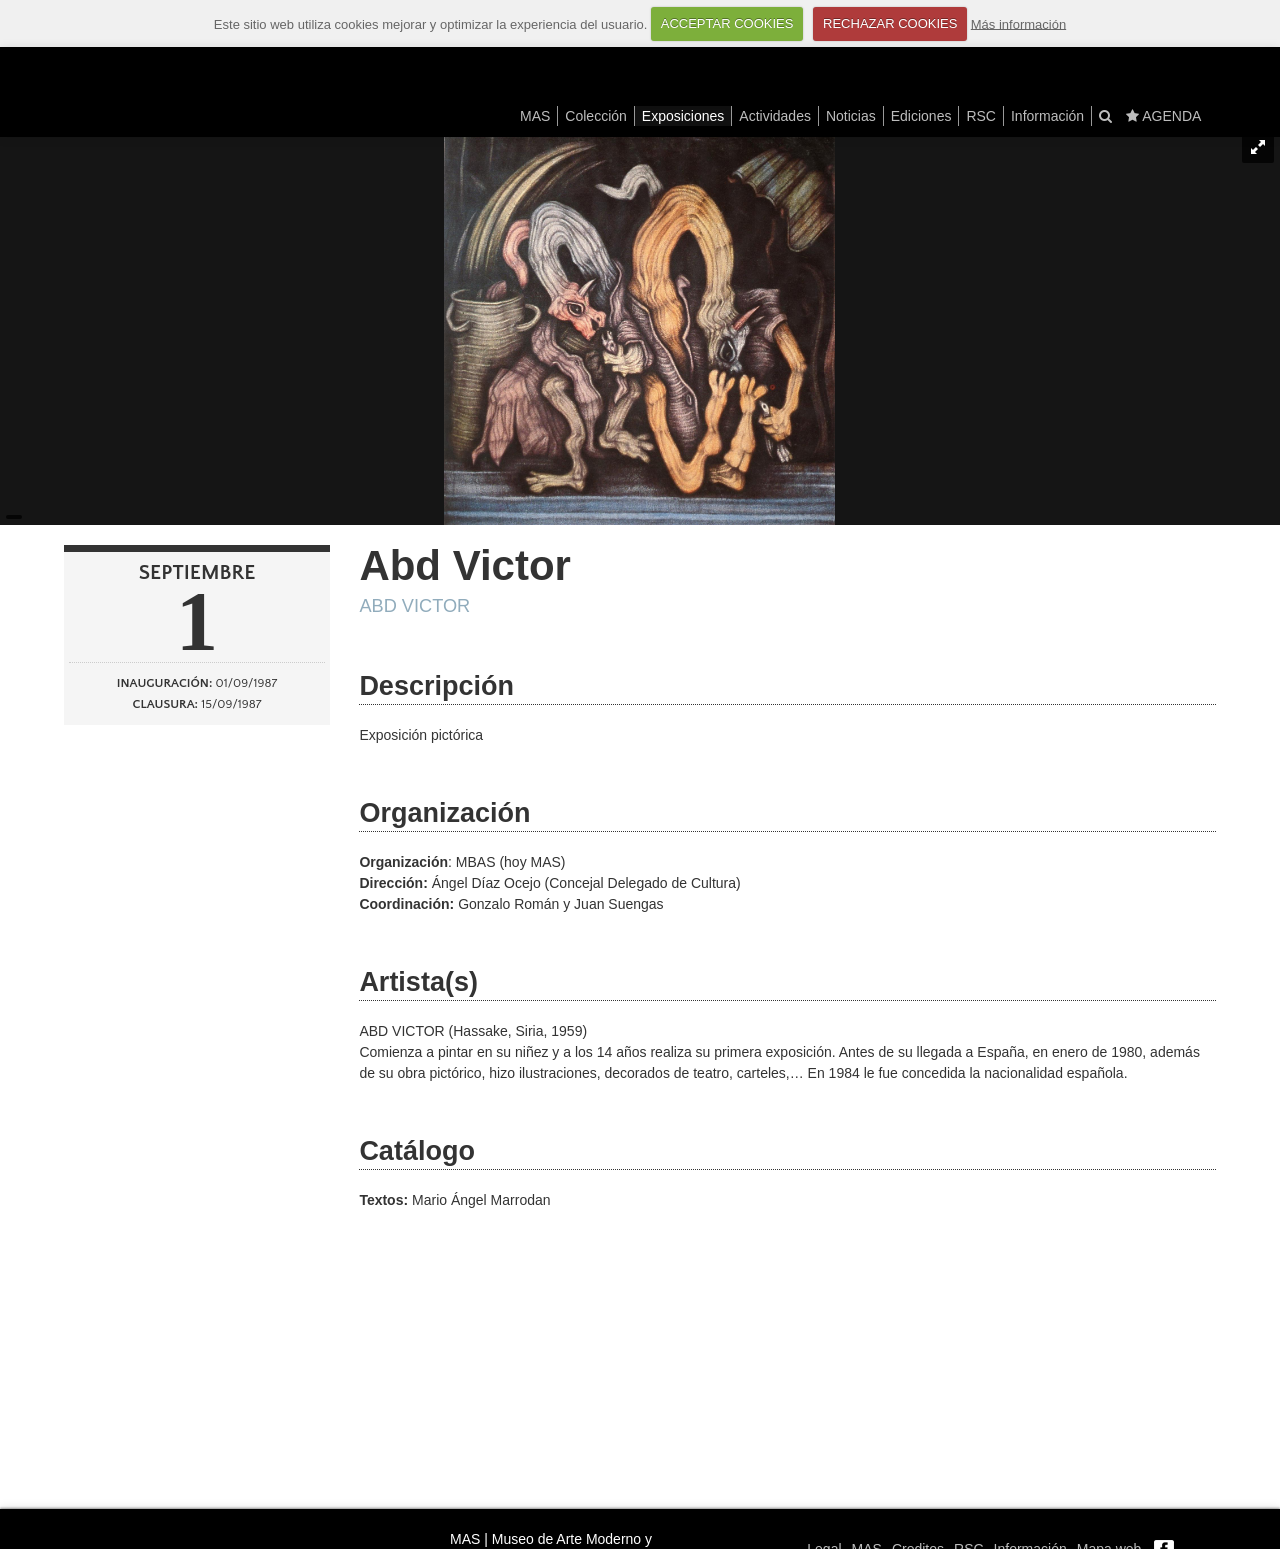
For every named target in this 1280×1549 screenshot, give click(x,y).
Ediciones (921, 116)
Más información (1018, 23)
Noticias (851, 116)
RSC (981, 116)
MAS (535, 116)
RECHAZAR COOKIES (890, 23)
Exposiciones (683, 116)
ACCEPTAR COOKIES (727, 23)
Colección (595, 116)
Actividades (775, 116)
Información (1047, 116)
